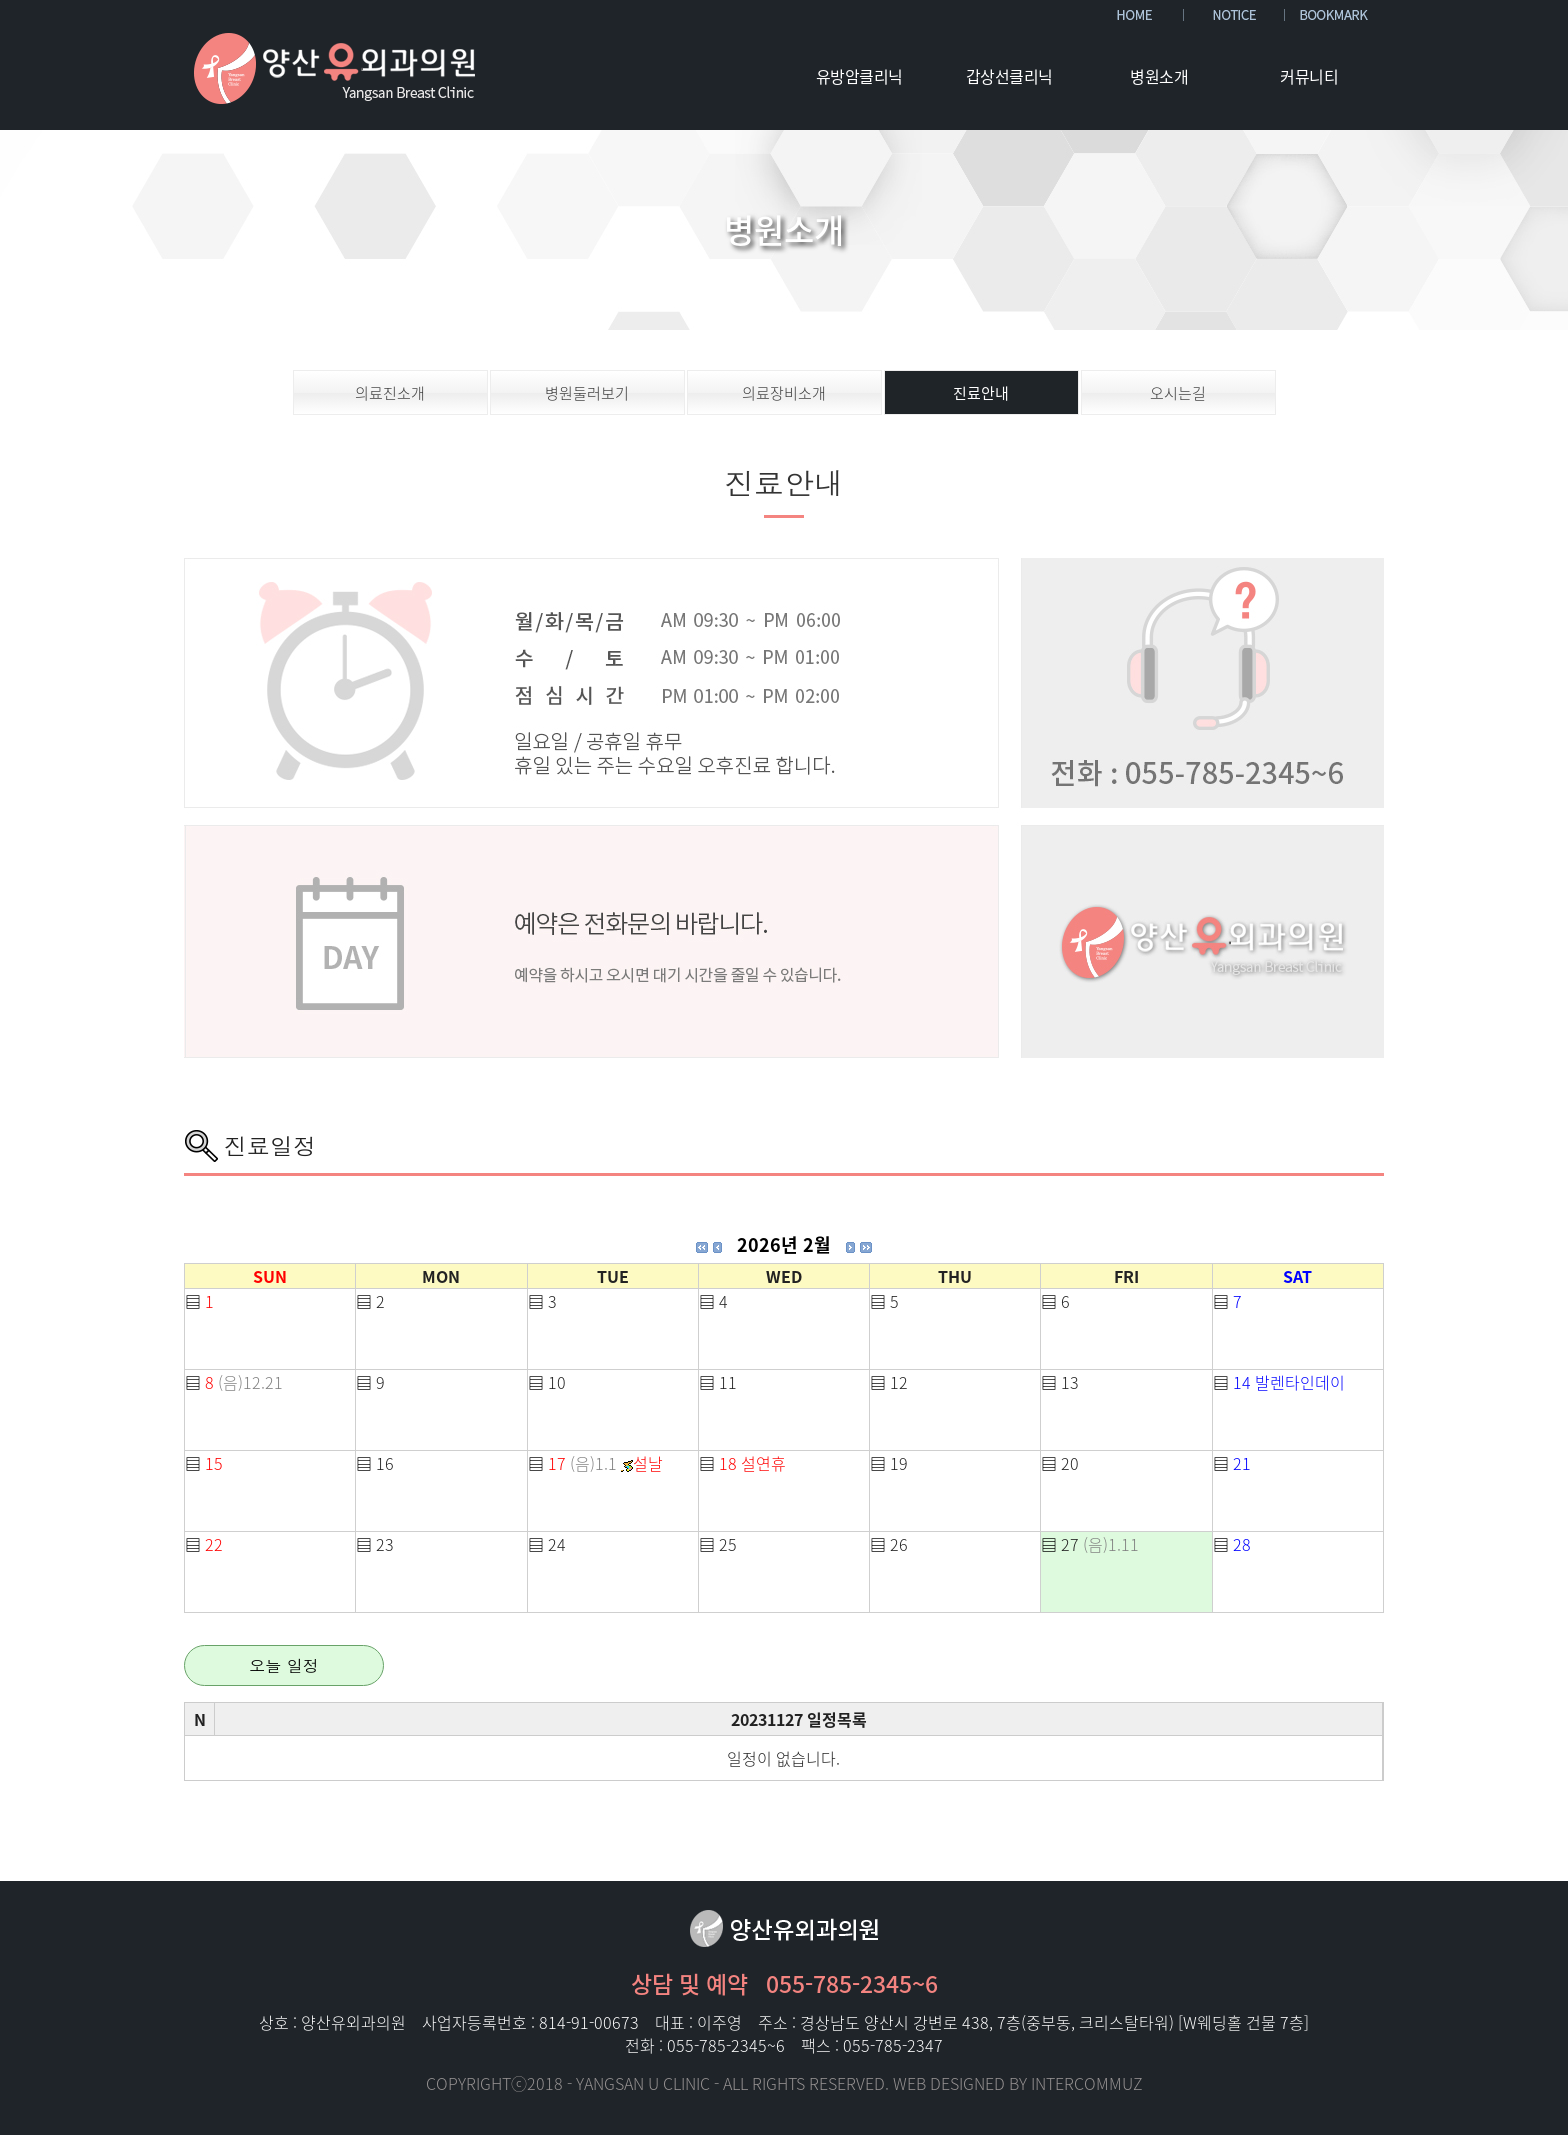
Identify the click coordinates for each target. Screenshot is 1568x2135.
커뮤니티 (1309, 76)
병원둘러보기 (587, 393)
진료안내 (981, 393)
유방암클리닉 (859, 76)
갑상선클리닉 (1009, 76)
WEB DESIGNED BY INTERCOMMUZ (1018, 2083)
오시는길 (1178, 393)
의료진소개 (390, 393)
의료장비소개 (784, 393)
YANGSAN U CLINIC (643, 2083)
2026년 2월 (784, 1244)
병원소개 (1159, 76)
